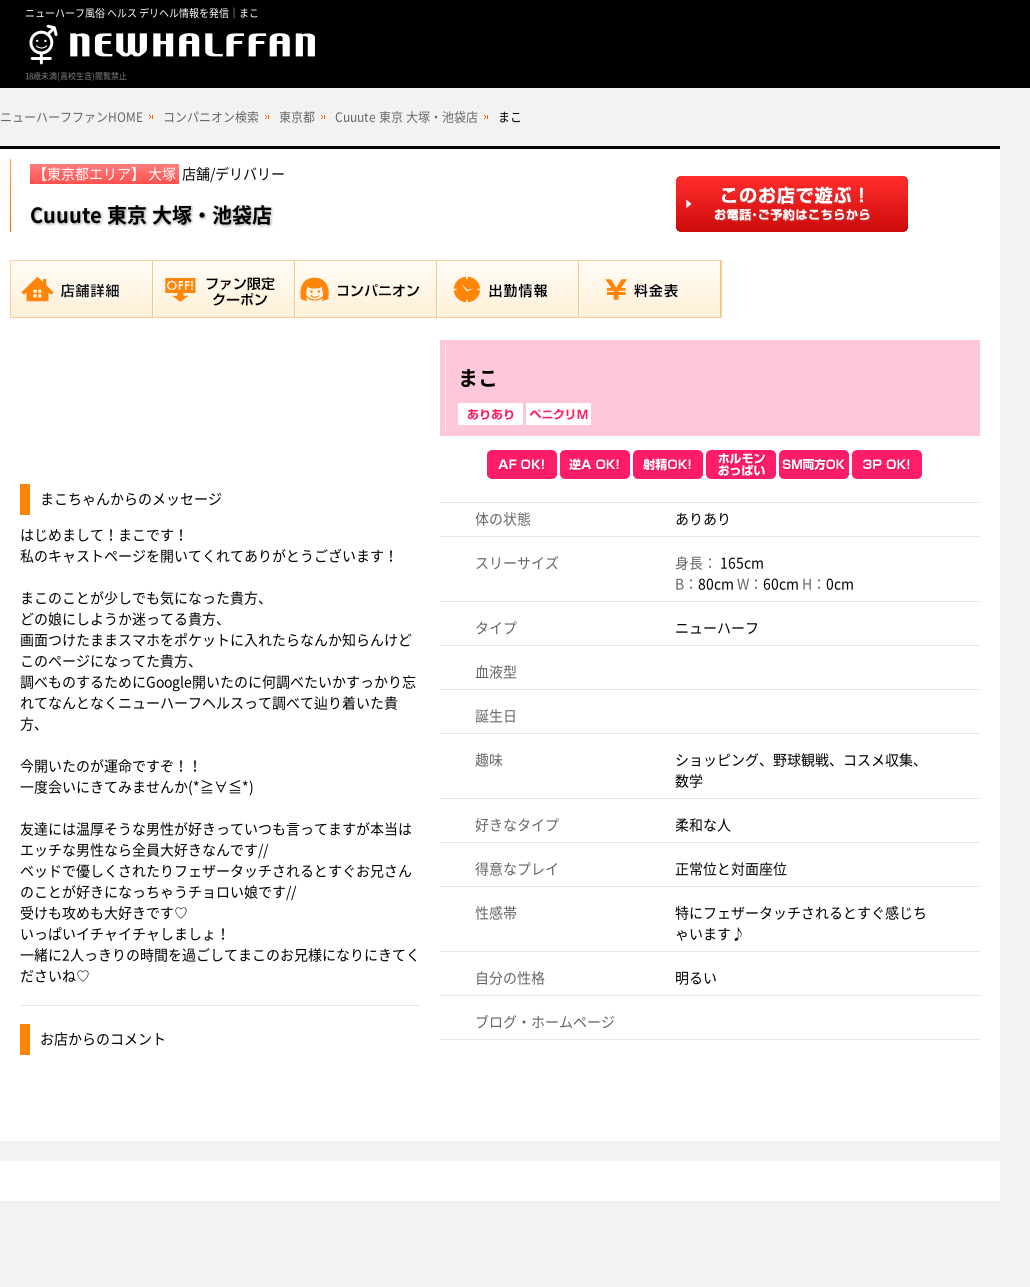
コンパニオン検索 (211, 117)
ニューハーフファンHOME (71, 117)
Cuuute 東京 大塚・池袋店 (406, 117)
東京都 (297, 117)
